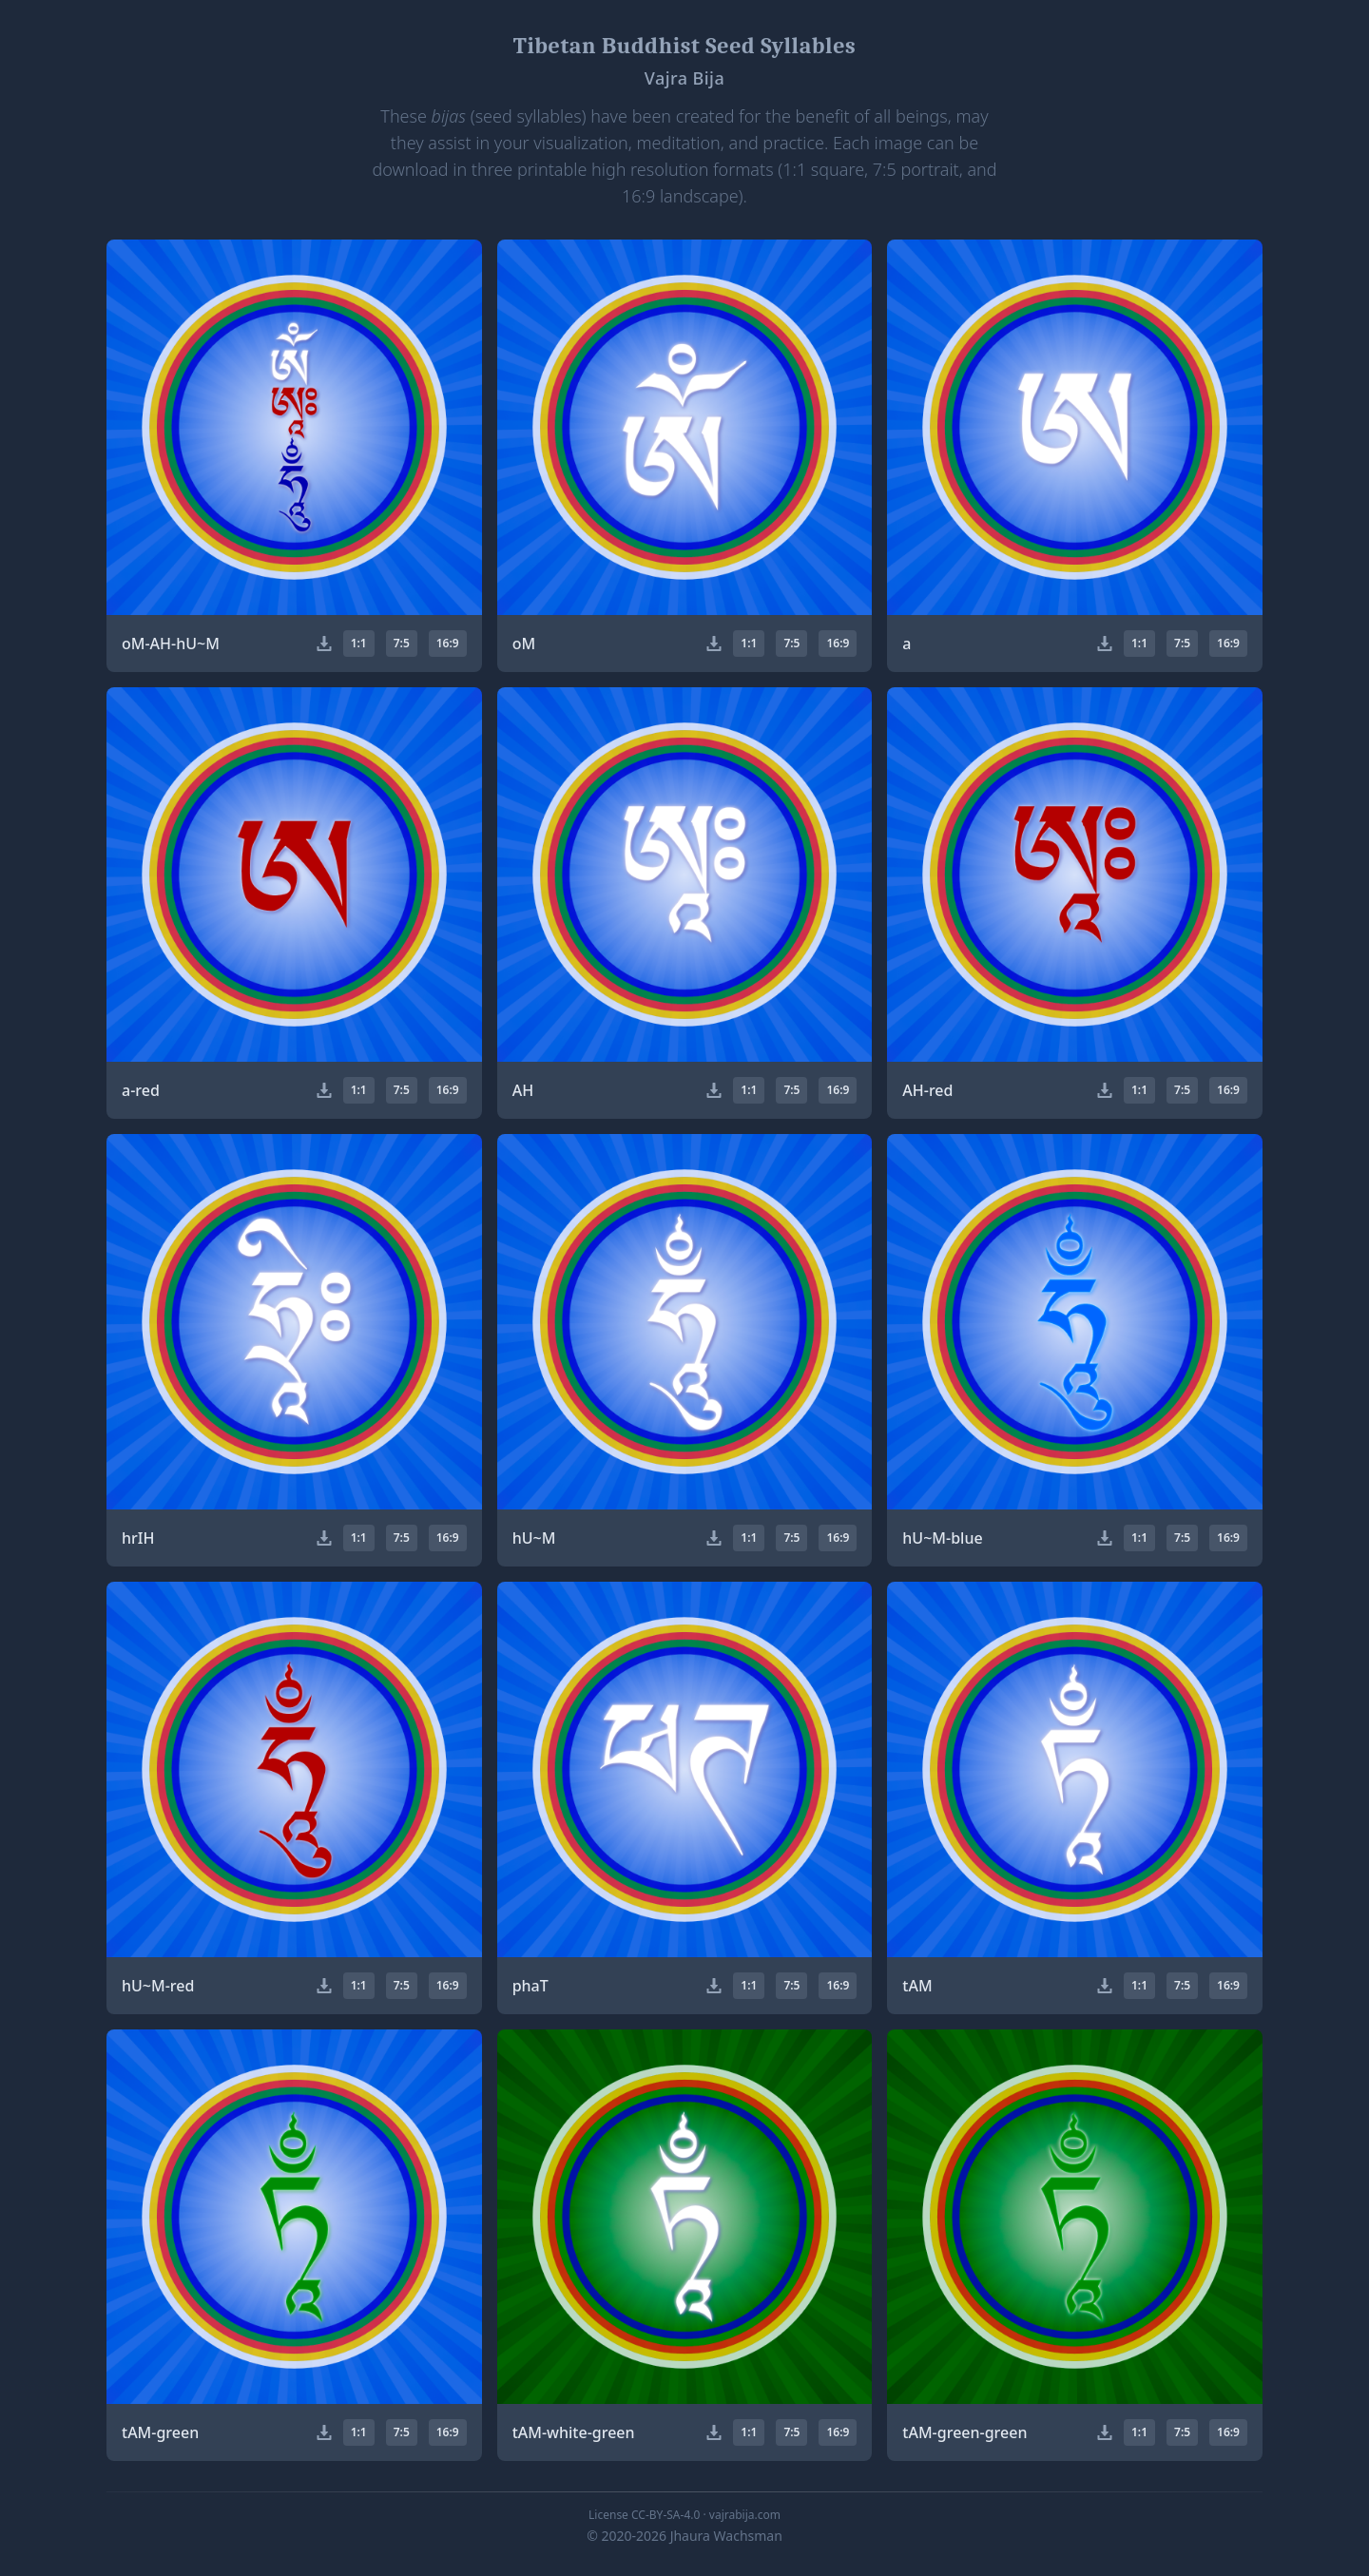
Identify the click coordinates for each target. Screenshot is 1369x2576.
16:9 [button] (447, 643)
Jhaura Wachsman (726, 2536)
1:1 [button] (359, 643)
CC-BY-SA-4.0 (665, 2515)
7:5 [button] (402, 643)
